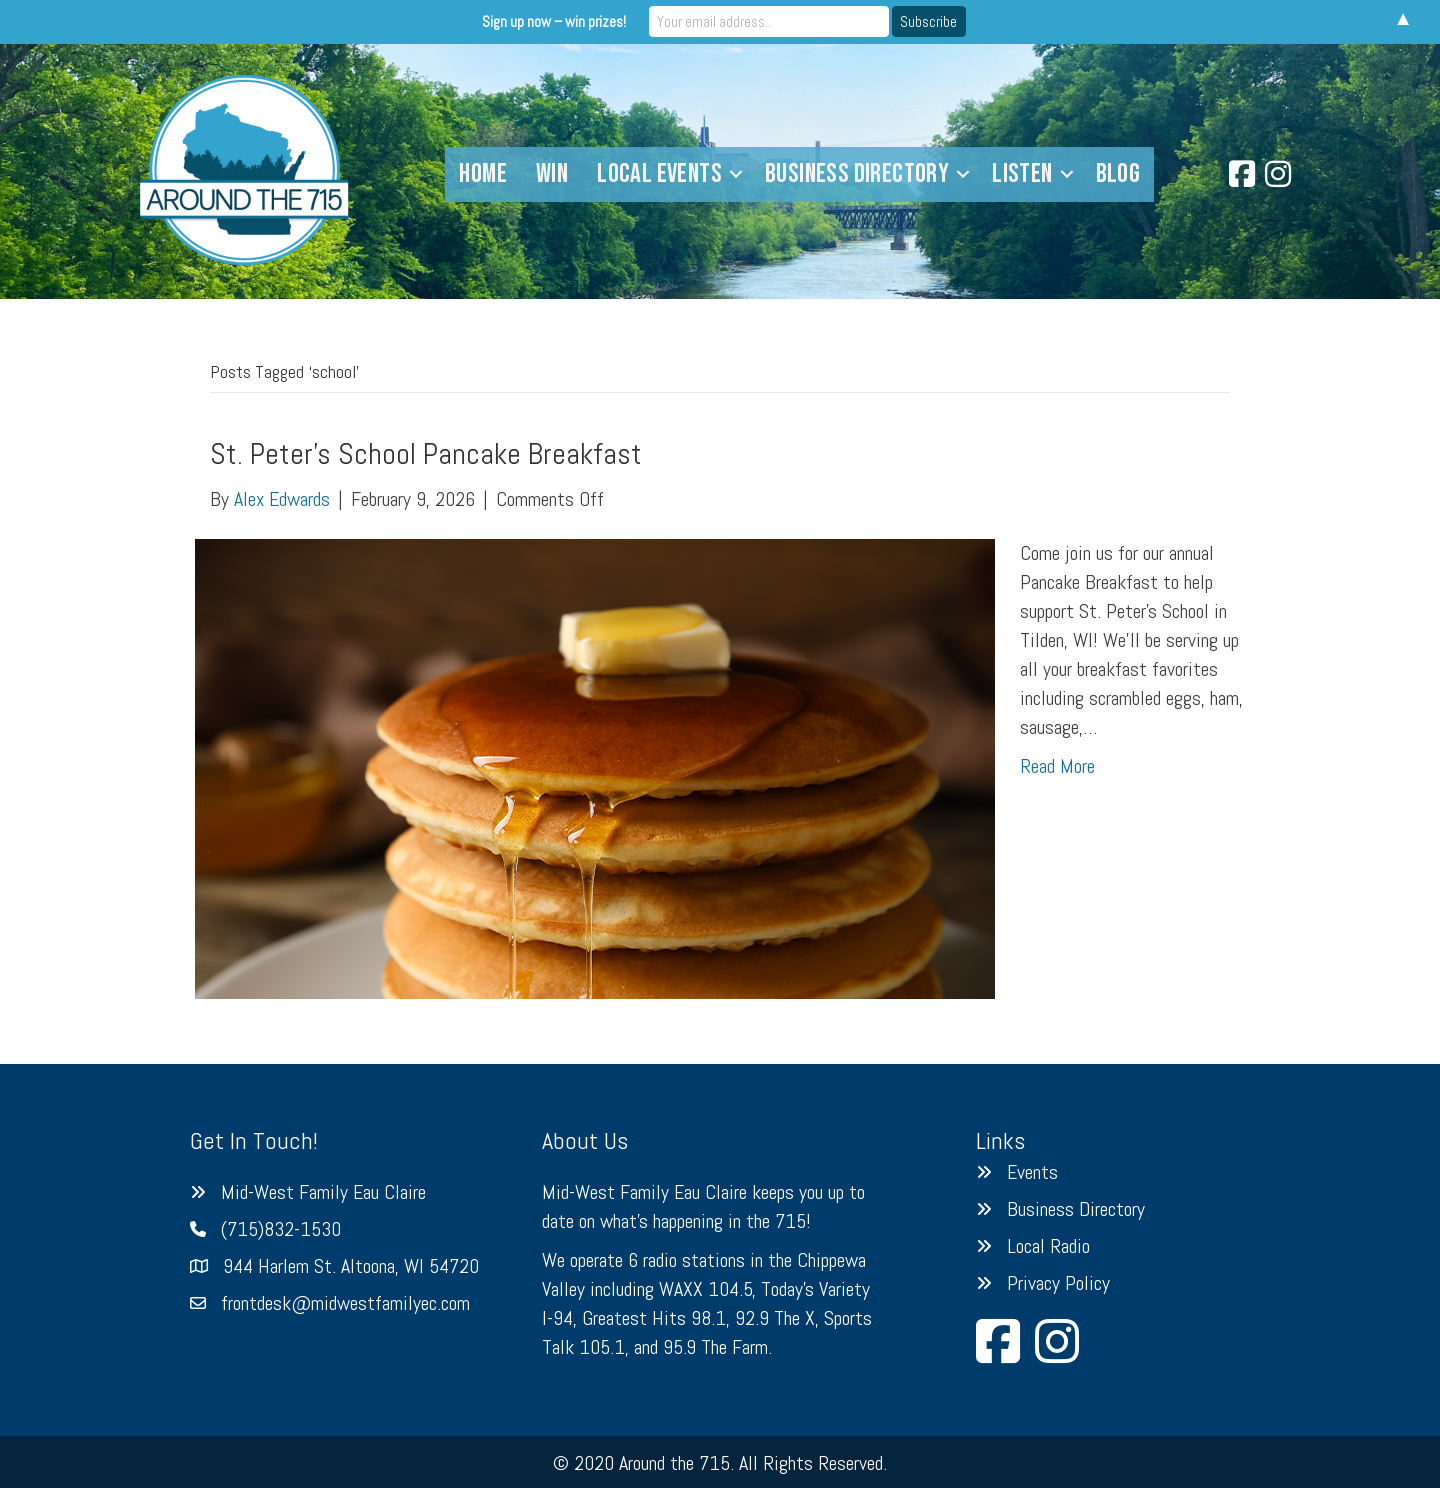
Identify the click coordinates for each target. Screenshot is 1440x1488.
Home (483, 174)
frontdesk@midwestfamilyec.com (345, 1303)
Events (1032, 1172)
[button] (736, 174)
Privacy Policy (1058, 1283)
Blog (1118, 174)
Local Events (659, 174)
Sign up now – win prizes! (554, 21)
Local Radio (1048, 1246)
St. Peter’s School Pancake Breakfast (426, 454)
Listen (1022, 174)
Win (552, 174)
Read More (1057, 766)
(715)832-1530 (281, 1229)
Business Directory (857, 174)
